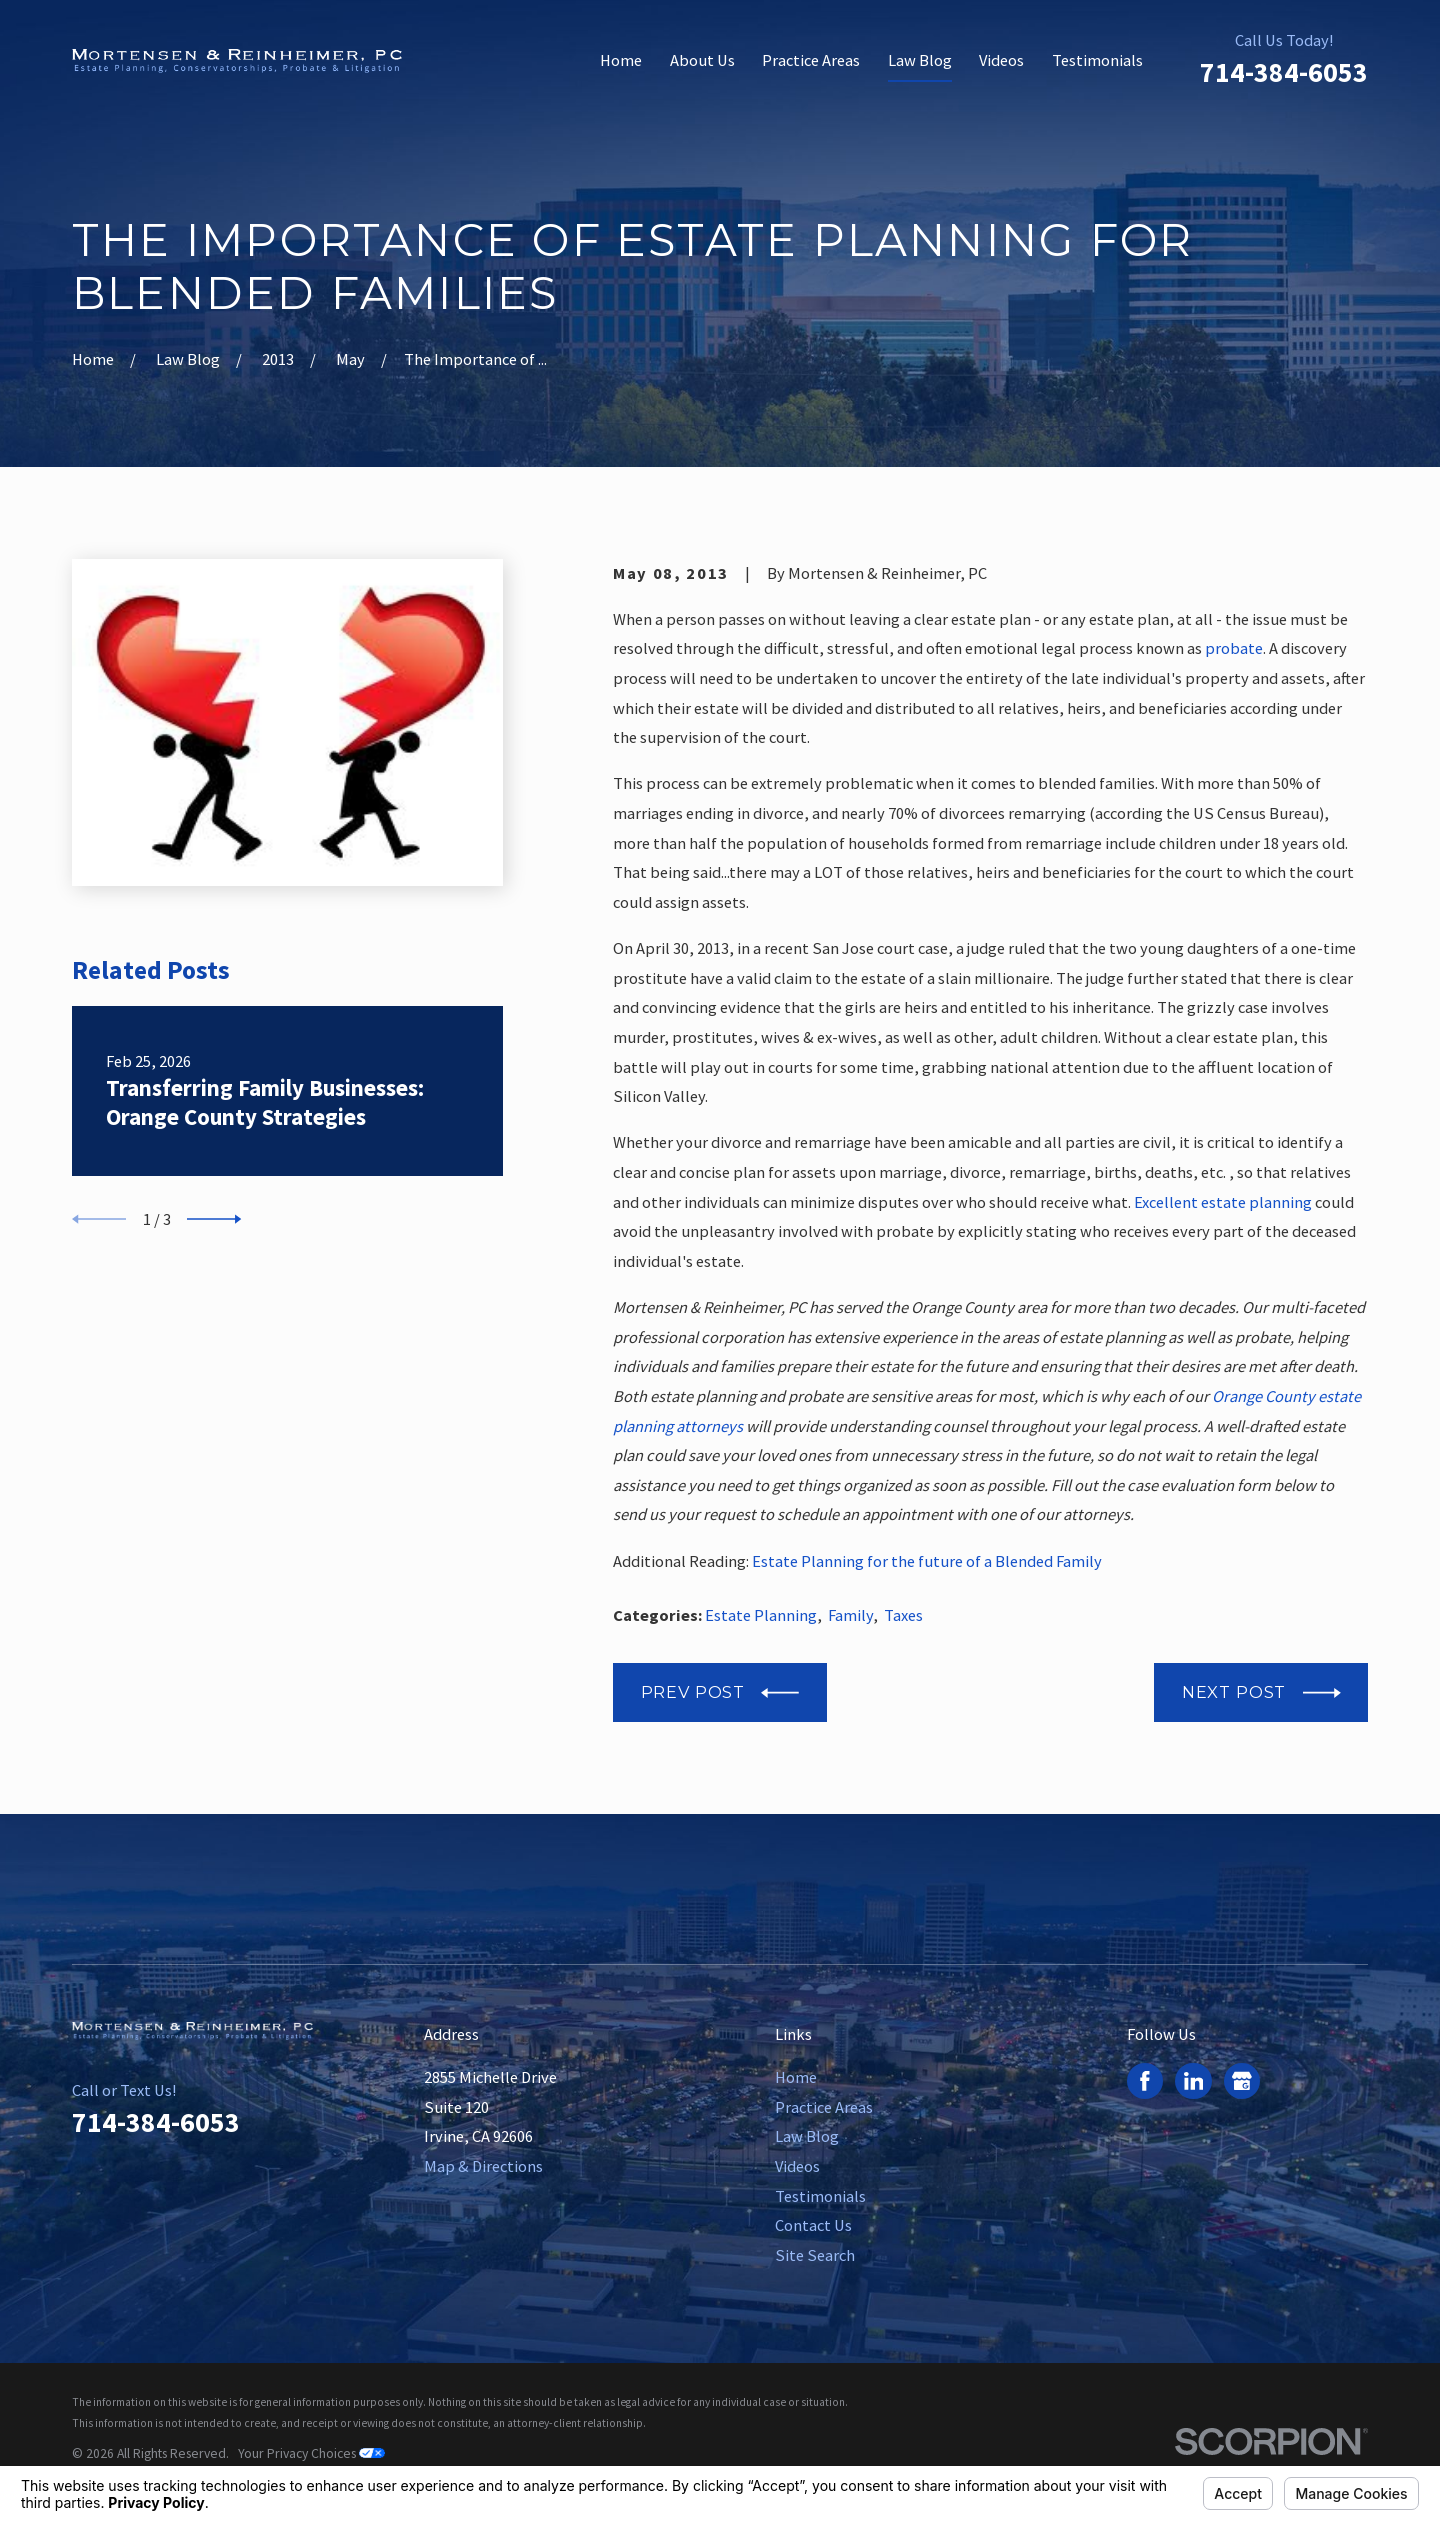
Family (850, 1615)
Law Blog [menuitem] (920, 60)
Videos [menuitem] (1001, 60)
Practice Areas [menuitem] (811, 60)
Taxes (903, 1615)
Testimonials (820, 2196)
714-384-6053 (1284, 72)
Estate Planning (761, 1615)
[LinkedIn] (1194, 2081)
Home (796, 2077)
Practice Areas (824, 2107)
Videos (797, 2166)
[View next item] (214, 1219)
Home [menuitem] (621, 60)
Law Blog (807, 2136)
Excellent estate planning (1223, 1202)
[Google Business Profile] (1242, 2081)
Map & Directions (483, 2166)
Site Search (815, 2255)
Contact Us (813, 2225)
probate (1234, 648)
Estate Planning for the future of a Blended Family (927, 1561)
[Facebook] (1145, 2081)
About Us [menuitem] (702, 60)
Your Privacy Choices (311, 2453)
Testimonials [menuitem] (1097, 60)
